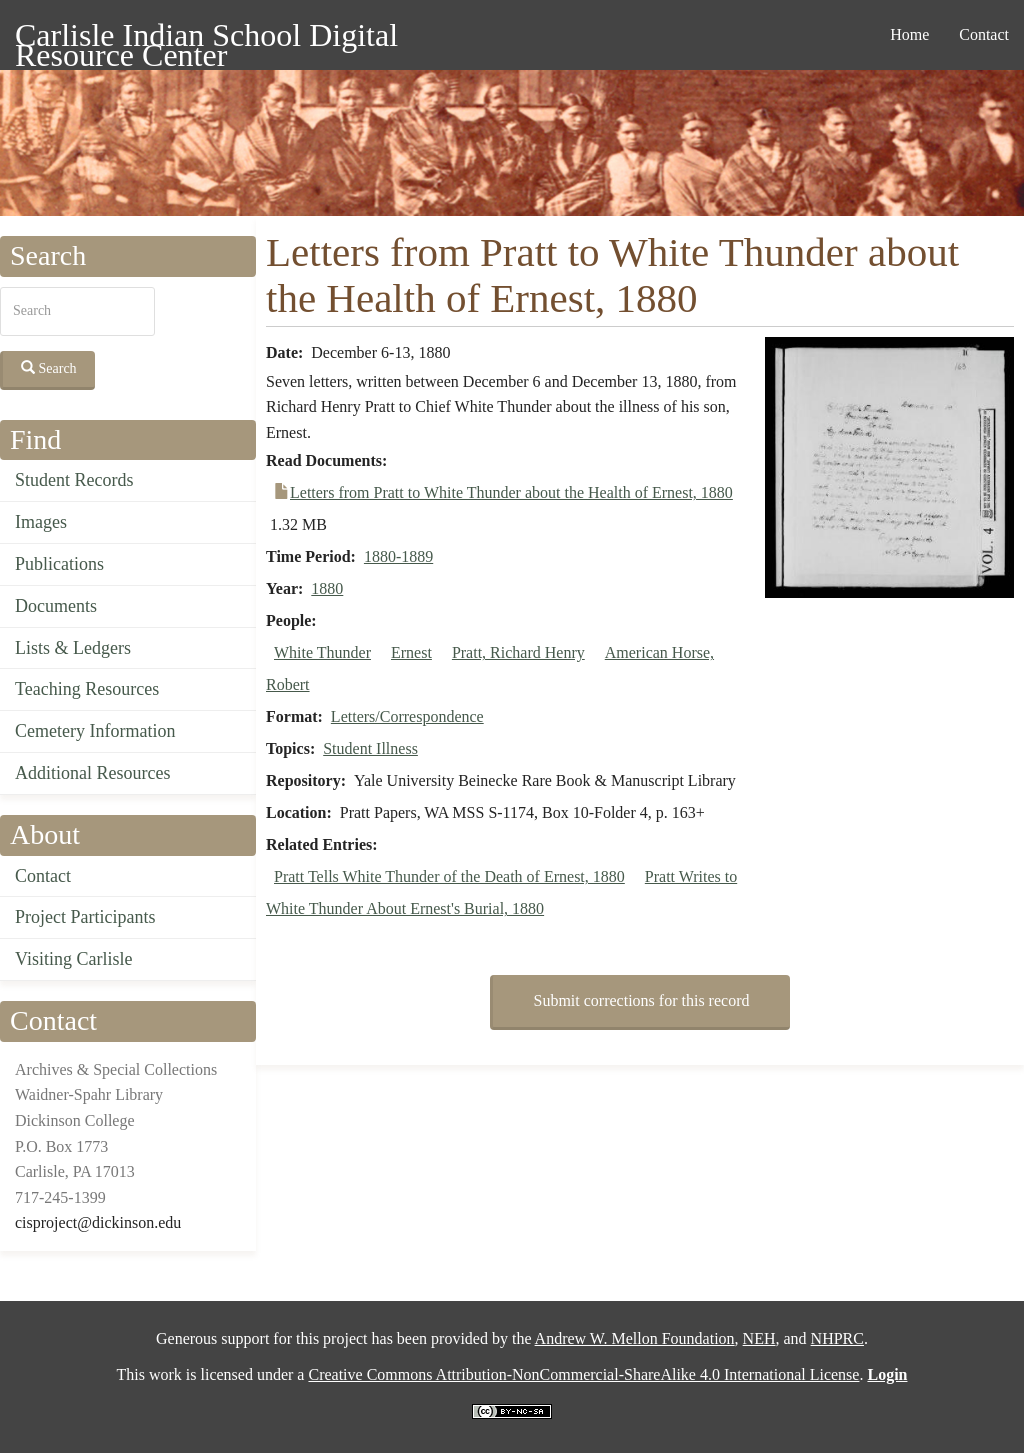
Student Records (74, 480)
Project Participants (85, 917)
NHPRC (837, 1338)
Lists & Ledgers (73, 648)
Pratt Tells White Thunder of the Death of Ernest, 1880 (449, 876)
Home (909, 34)
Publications (59, 564)
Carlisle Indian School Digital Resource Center (206, 38)
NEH (759, 1338)
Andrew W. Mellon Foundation (635, 1338)
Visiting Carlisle (73, 959)
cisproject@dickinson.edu (98, 1222)
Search (49, 368)
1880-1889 (398, 556)
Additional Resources (92, 773)
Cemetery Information (95, 731)
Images (41, 522)
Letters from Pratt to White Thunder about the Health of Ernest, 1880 (511, 492)
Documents (56, 606)
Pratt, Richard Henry (518, 652)
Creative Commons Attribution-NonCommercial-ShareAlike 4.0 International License (583, 1374)
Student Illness (370, 748)
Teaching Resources (87, 689)
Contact (984, 34)
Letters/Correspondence (407, 716)
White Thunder (322, 652)
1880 (327, 588)
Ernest (411, 652)
